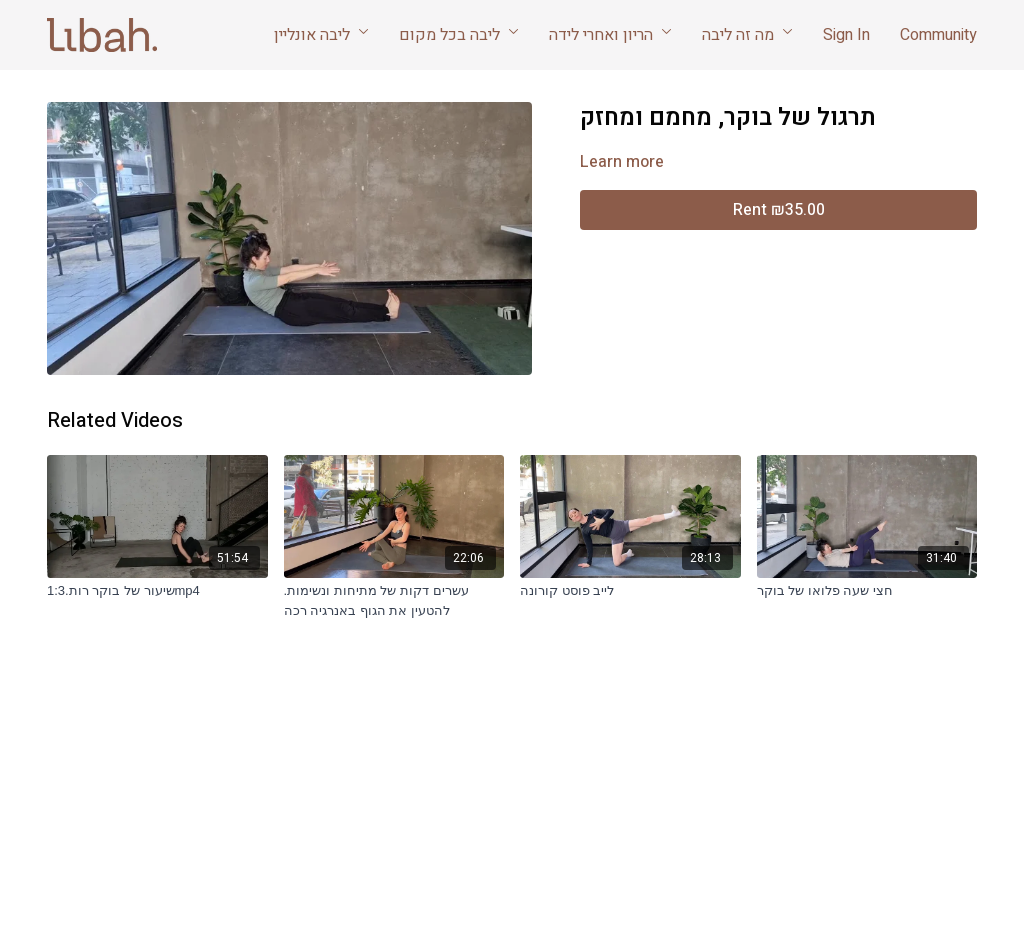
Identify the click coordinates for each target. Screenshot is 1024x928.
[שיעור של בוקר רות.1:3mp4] (157, 591)
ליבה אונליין (321, 35)
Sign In (846, 35)
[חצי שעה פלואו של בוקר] (867, 591)
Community (938, 35)
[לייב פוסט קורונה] (630, 591)
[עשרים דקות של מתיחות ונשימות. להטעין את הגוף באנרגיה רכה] (394, 600)
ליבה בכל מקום (459, 35)
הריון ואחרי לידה (610, 35)
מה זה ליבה (747, 35)
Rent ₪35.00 (779, 210)
